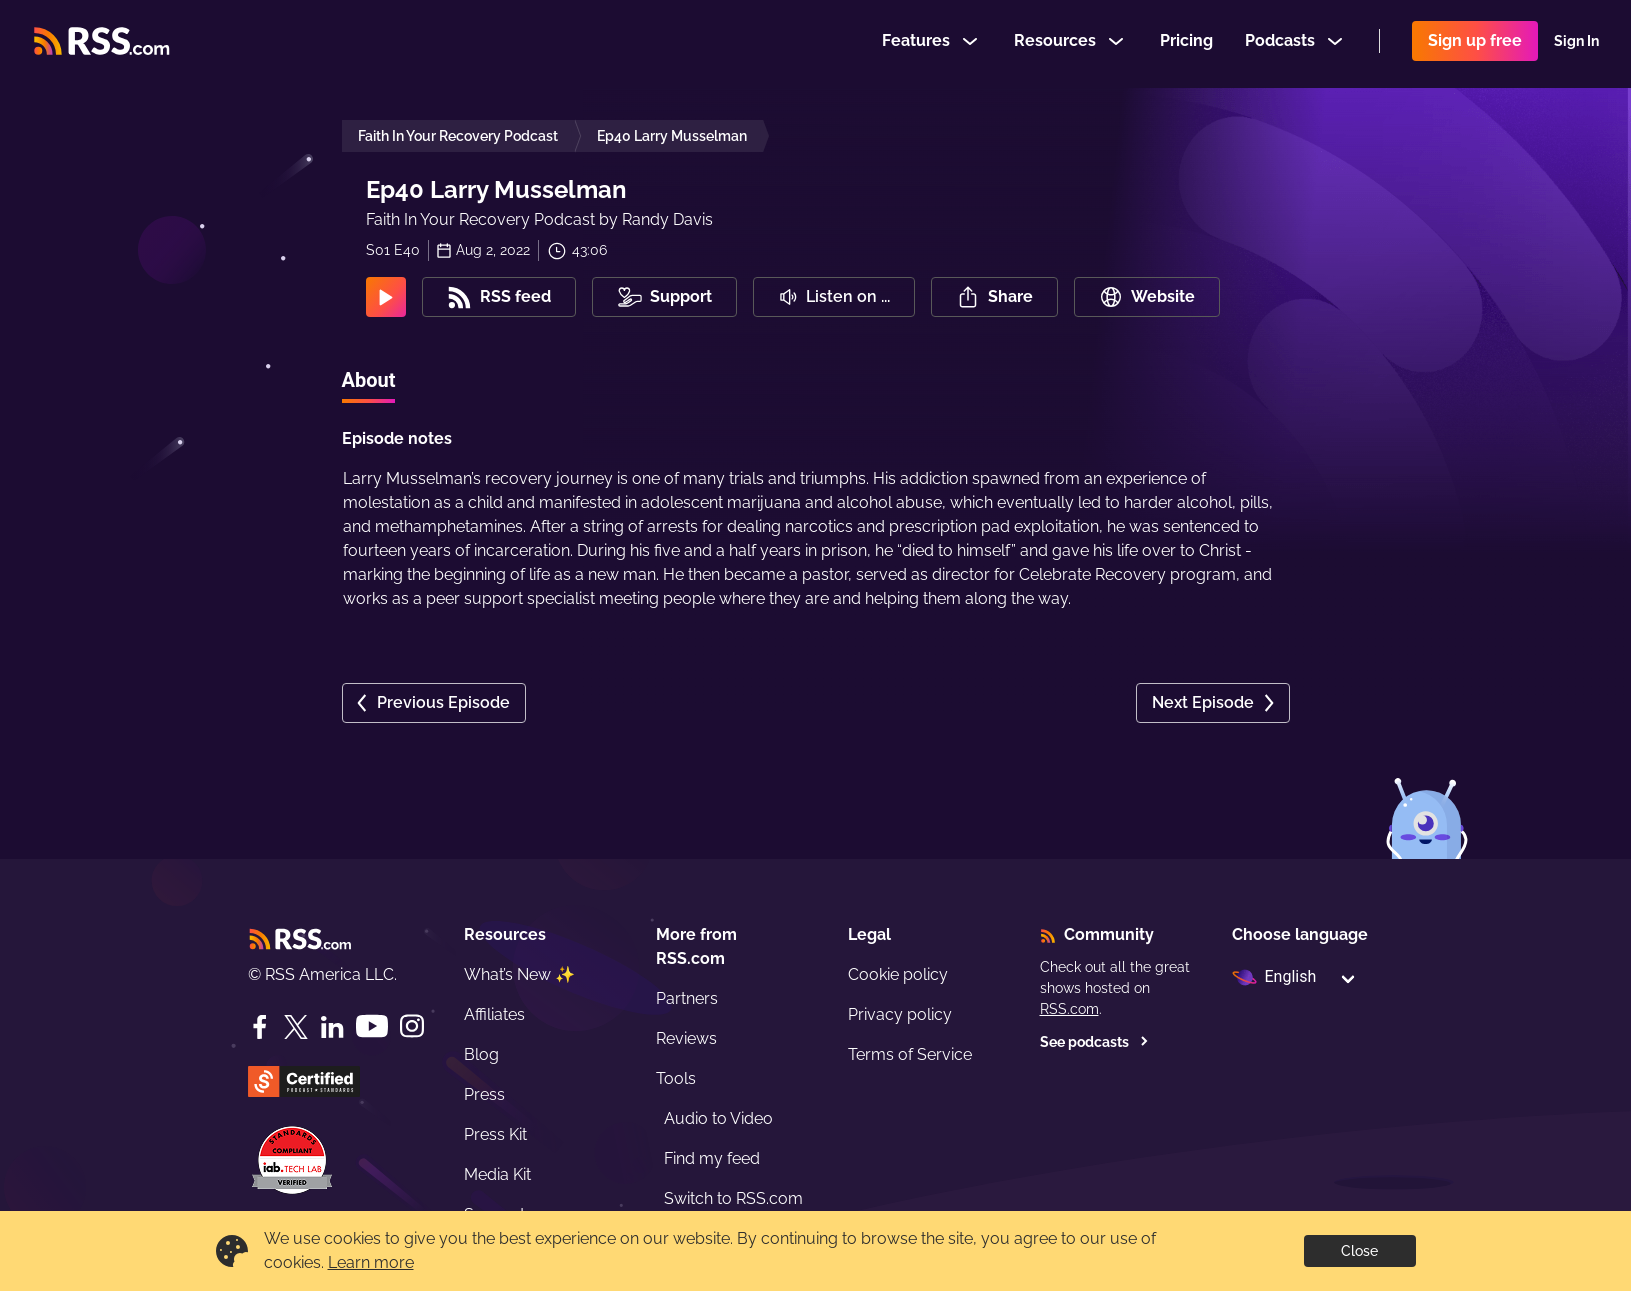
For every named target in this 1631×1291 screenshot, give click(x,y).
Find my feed (712, 1158)
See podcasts (1094, 1042)
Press (484, 1094)
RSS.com (1069, 1009)
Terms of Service (910, 1054)
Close (1359, 1251)
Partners (687, 998)
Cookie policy (898, 974)
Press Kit (495, 1134)
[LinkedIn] (332, 1027)
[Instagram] (412, 1026)
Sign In (1576, 44)
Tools (676, 1078)
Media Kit (497, 1174)
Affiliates (494, 1014)
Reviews (686, 1038)
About (369, 380)
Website (1147, 297)
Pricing (1186, 43)
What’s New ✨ (519, 974)
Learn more (371, 1262)
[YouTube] (372, 1026)
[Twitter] (296, 1027)
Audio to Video (718, 1118)
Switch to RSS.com (733, 1198)
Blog (481, 1054)
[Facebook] (260, 1027)
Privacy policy (900, 1014)
